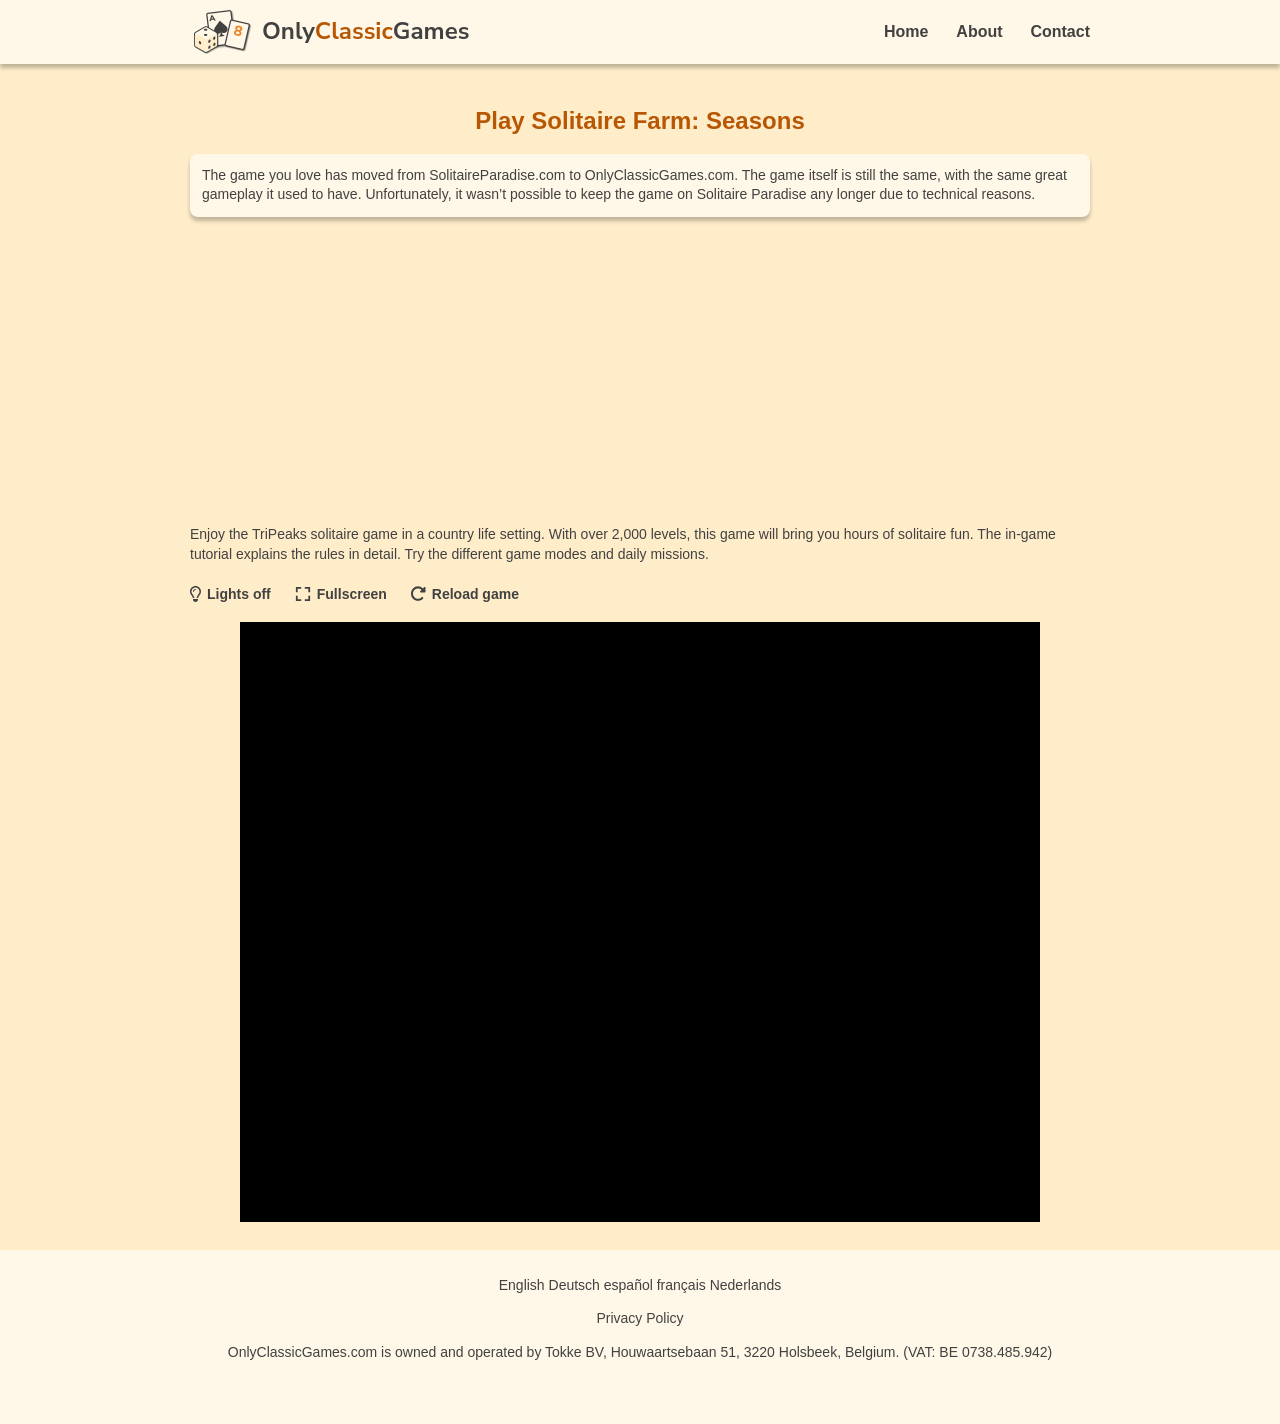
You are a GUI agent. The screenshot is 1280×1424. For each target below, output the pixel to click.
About (979, 31)
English (522, 1285)
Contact (1060, 31)
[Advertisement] (640, 371)
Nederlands (746, 1285)
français (681, 1285)
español (628, 1285)
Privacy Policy (639, 1318)
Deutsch (574, 1285)
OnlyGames (365, 31)
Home (906, 31)
